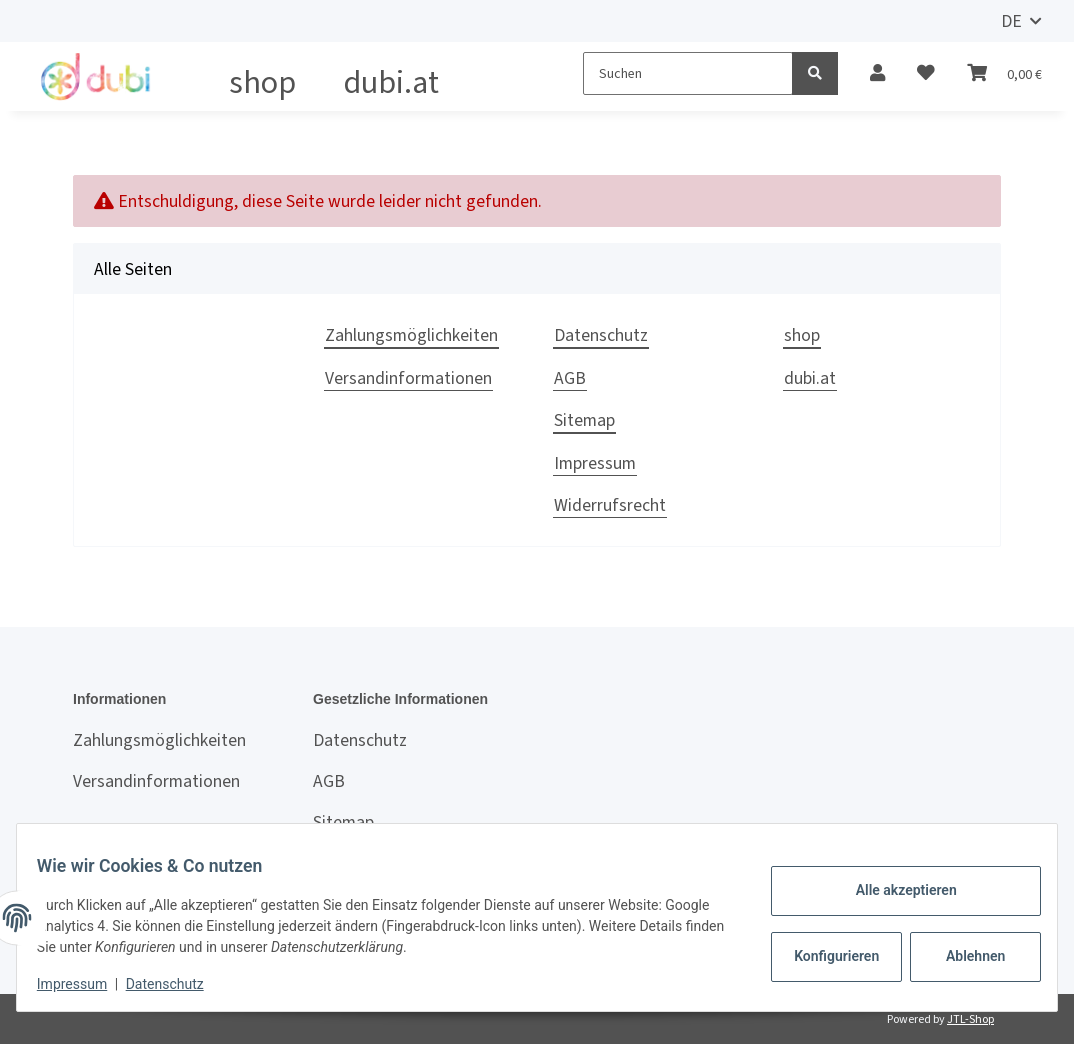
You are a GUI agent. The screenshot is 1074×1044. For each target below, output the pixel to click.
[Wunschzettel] (926, 73)
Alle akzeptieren (893, 890)
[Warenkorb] (1004, 73)
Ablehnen (963, 956)
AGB (570, 378)
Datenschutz (601, 335)
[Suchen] (688, 73)
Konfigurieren (826, 956)
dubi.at (391, 82)
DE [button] (1011, 21)
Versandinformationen (408, 378)
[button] (877, 73)
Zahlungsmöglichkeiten (411, 335)
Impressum (595, 463)
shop (262, 82)
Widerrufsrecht (610, 505)
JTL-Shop (970, 1019)
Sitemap (584, 420)
